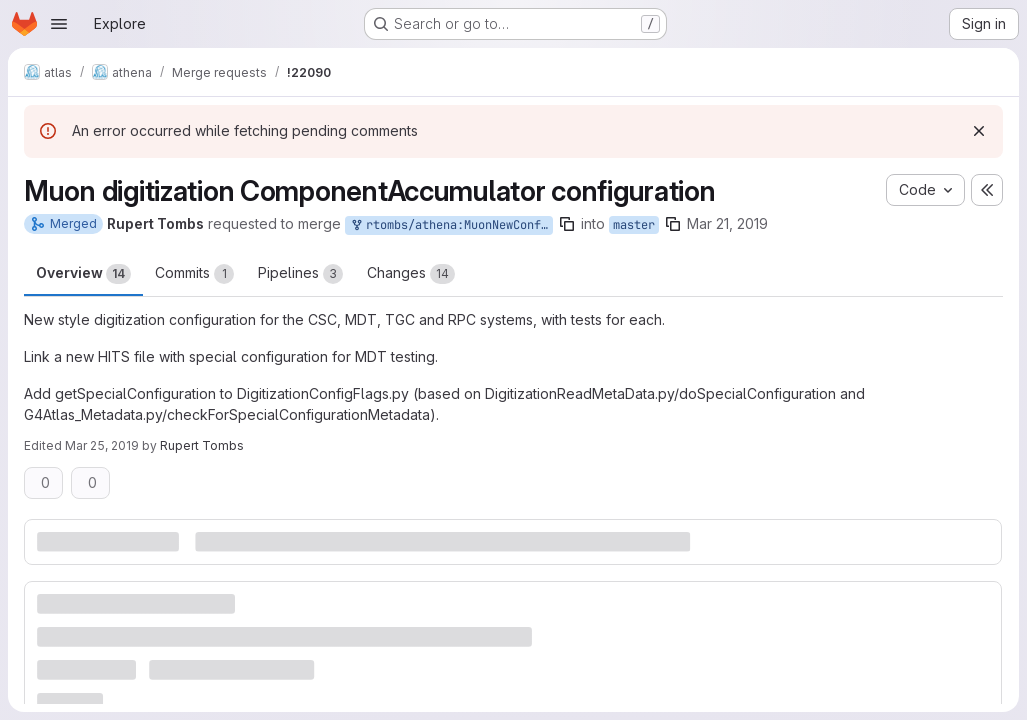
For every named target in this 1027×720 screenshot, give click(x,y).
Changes (411, 274)
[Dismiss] (979, 131)
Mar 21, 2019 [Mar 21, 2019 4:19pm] (727, 223)
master (634, 225)
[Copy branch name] (567, 224)
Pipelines (300, 274)
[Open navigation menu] (59, 24)
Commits (194, 274)
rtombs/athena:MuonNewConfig (451, 225)
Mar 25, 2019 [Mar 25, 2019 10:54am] (102, 445)
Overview (83, 274)
